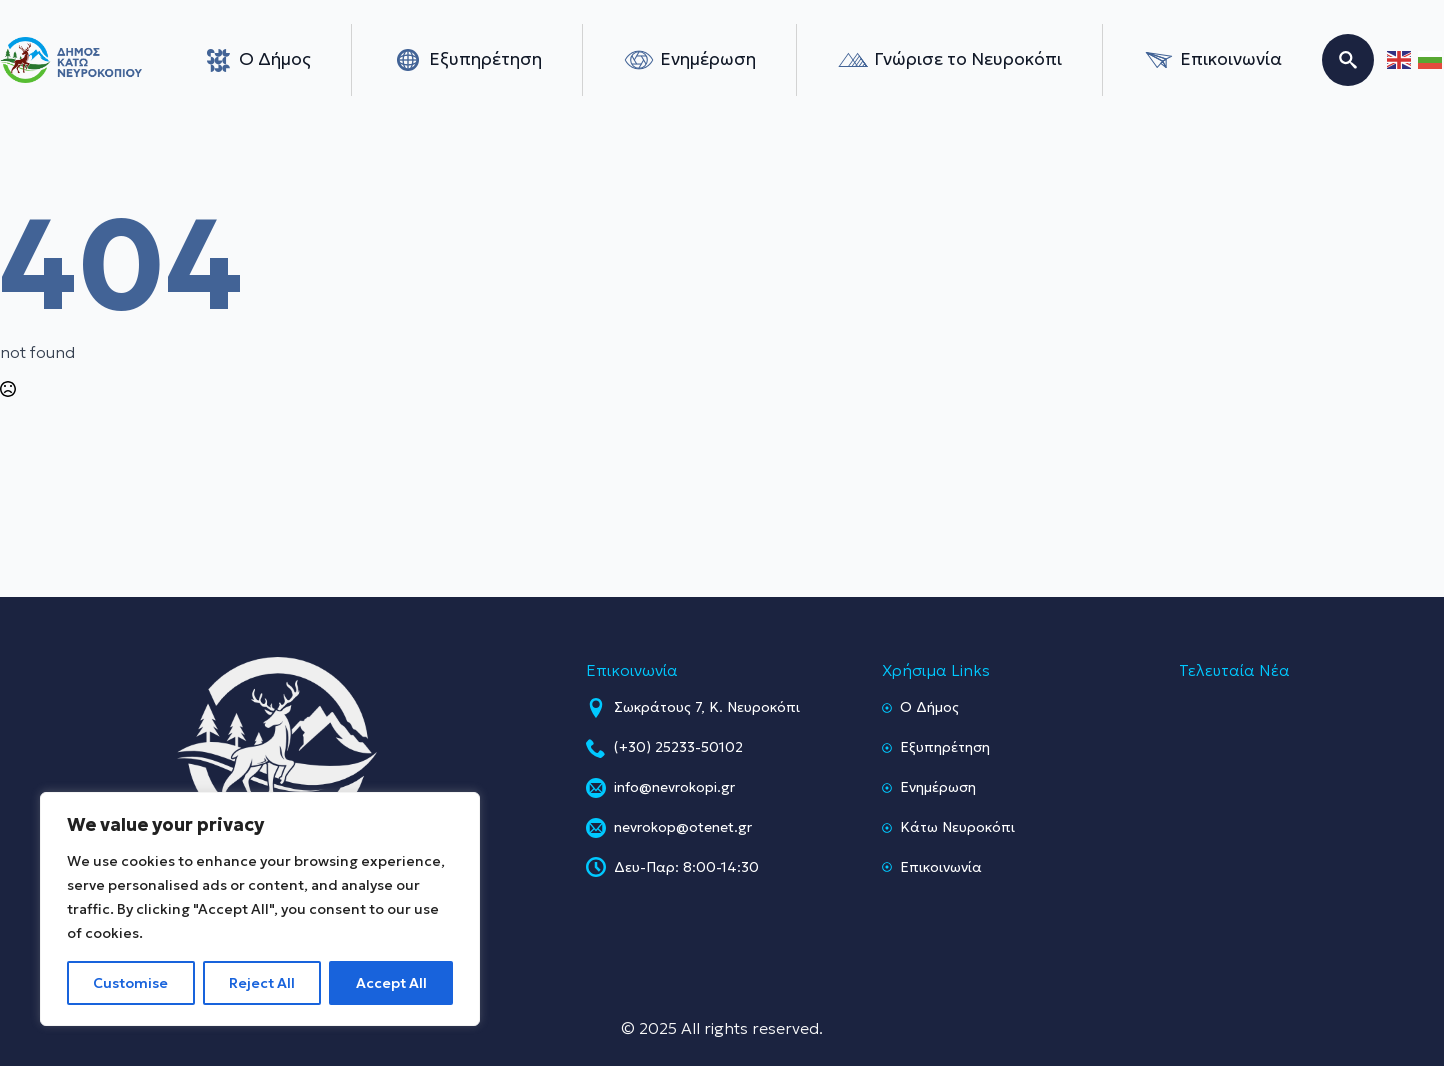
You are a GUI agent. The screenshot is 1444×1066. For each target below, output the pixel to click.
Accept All (391, 983)
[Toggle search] (1348, 60)
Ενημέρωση (689, 60)
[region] (260, 909)
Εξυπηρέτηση (467, 60)
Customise (130, 983)
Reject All (262, 983)
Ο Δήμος (256, 60)
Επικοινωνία (1212, 60)
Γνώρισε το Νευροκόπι (949, 60)
